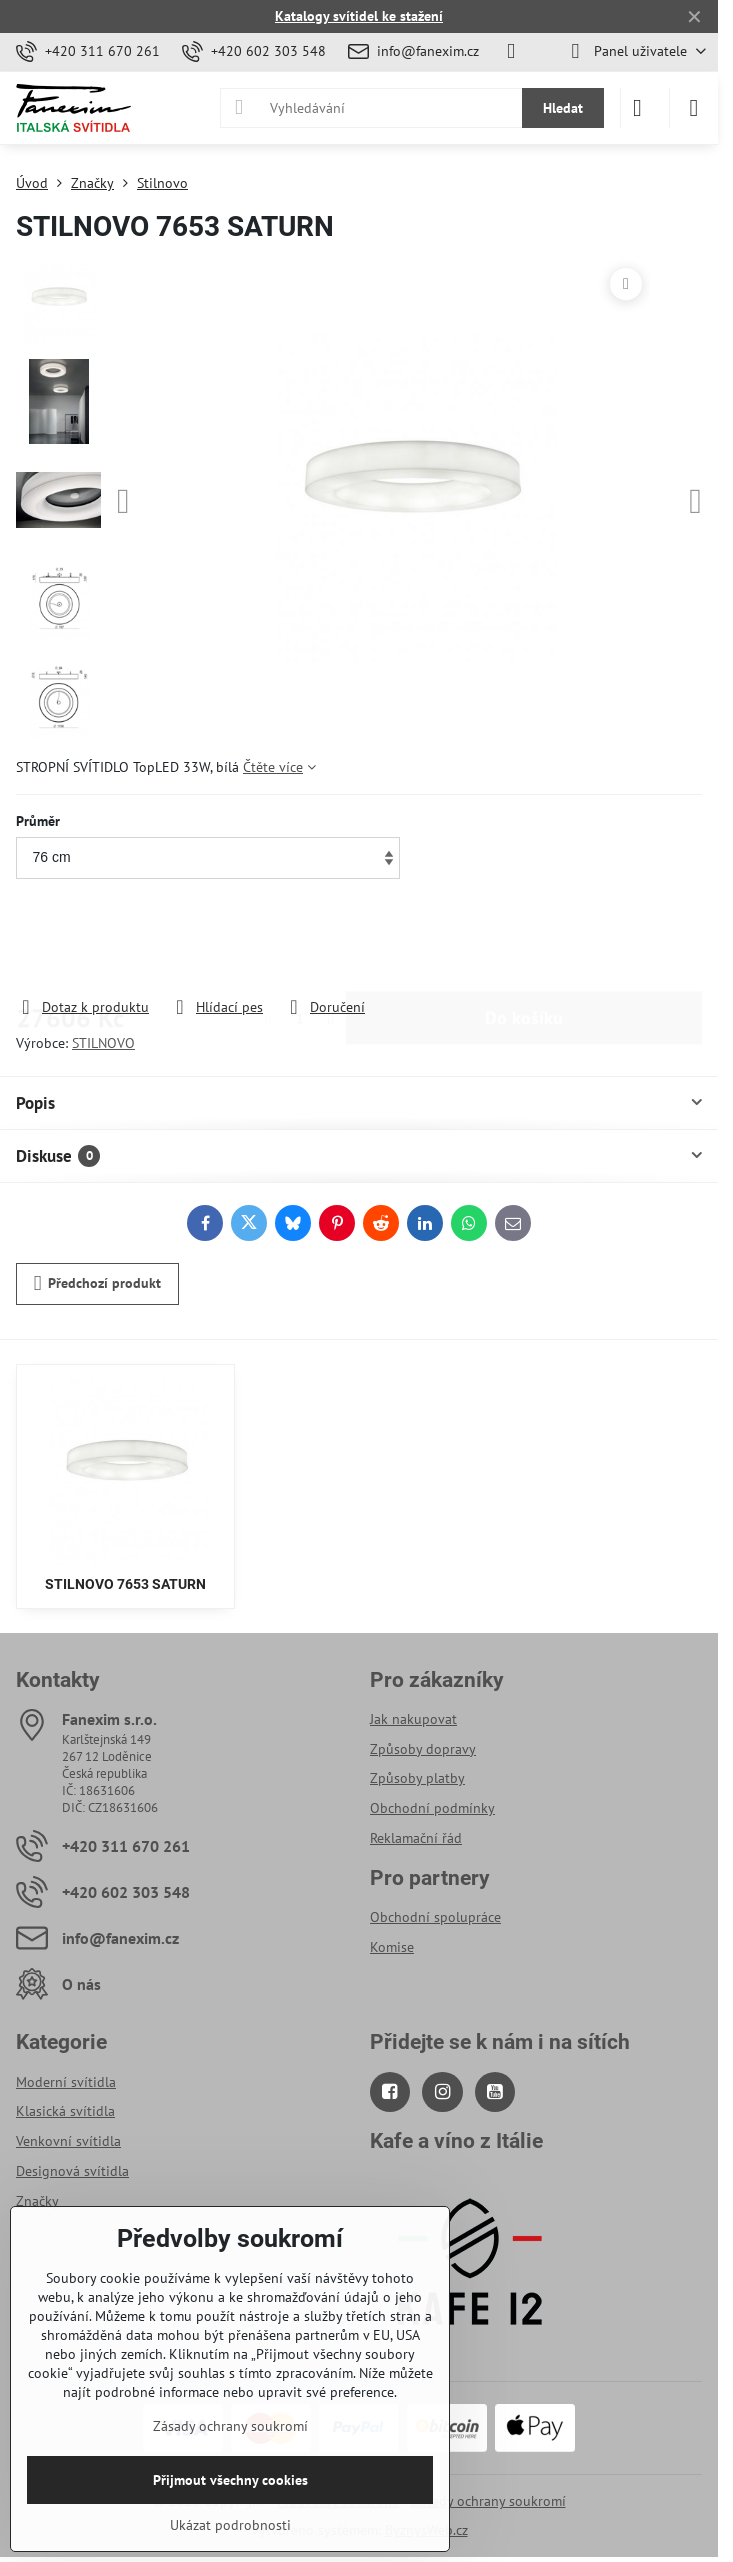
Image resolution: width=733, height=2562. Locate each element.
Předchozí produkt (98, 1283)
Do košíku (524, 939)
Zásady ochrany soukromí (488, 2501)
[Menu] (694, 108)
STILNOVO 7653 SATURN (125, 1584)
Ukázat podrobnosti (230, 2525)
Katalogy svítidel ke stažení (359, 16)
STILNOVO (103, 1043)
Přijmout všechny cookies (230, 2480)
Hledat (563, 108)
